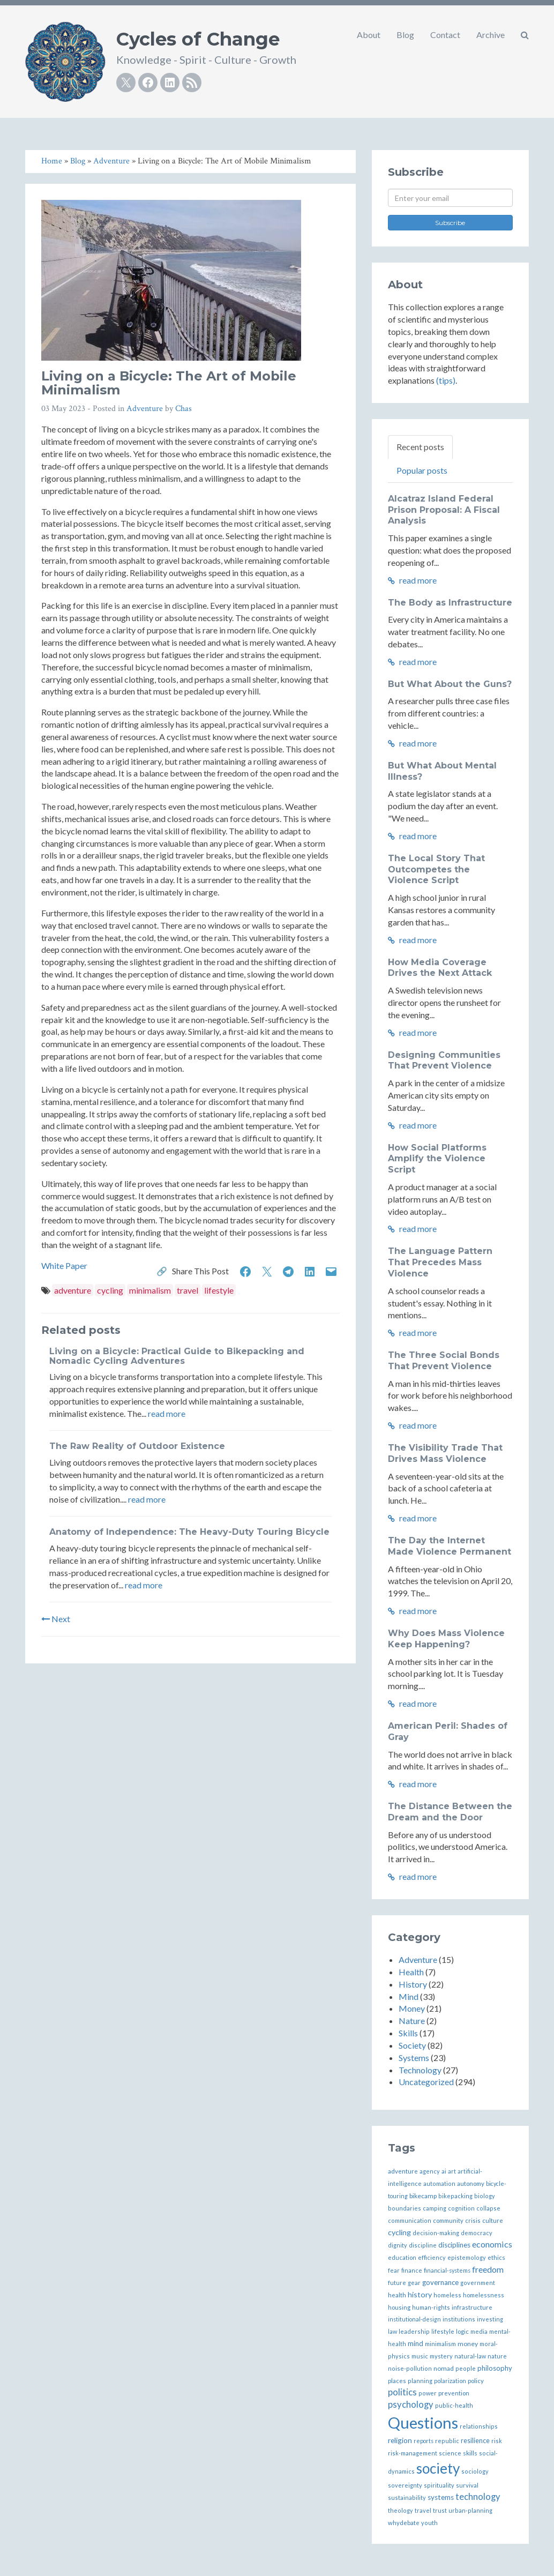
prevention (453, 2393)
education (402, 2257)
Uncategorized (426, 2082)
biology (484, 2195)
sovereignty (405, 2485)
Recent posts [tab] (420, 447)
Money (412, 2008)
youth (429, 2522)
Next (55, 1619)
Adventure (144, 408)
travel (187, 1290)
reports (423, 2440)
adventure (72, 1290)
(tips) (445, 380)
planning (420, 2380)
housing (399, 2307)
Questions (423, 2422)
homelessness (483, 2294)
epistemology (466, 2257)
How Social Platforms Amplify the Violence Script (437, 1159)
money (468, 2344)
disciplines (454, 2245)
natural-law (470, 2356)
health (397, 2294)
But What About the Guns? (450, 684)
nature (497, 2356)
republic (447, 2440)
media (479, 2331)
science (450, 2453)
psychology (410, 2404)
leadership (414, 2331)
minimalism (150, 1290)
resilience (475, 2441)
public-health (454, 2405)
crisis (473, 2220)
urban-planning (470, 2510)
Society (412, 2045)
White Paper (64, 1265)
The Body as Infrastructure (450, 603)
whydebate (404, 2522)
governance (440, 2282)
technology (477, 2496)
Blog (405, 34)
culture (492, 2220)
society (438, 2468)
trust (440, 2510)
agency (430, 2171)
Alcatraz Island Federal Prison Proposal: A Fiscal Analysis (444, 510)
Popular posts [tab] (421, 470)
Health (411, 1972)
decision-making (436, 2232)
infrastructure (472, 2307)
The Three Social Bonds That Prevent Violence (443, 1360)
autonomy (470, 2183)
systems (441, 2497)
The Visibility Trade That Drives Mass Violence (445, 1453)
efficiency (432, 2257)
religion (400, 2440)
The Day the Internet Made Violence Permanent (449, 1546)
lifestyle (219, 1290)
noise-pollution (410, 2368)
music (419, 2356)
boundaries (404, 2208)
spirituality (439, 2485)
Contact (445, 34)
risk (496, 2440)
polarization (450, 2380)
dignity (397, 2245)
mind (415, 2343)
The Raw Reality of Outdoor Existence (137, 1446)
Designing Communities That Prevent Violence (444, 1060)
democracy (476, 2232)
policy (476, 2380)
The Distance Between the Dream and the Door (450, 1812)
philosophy (494, 2368)
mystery (441, 2356)
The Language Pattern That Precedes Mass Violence (440, 1262)
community (448, 2220)
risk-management (412, 2453)
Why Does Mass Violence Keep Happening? (446, 1638)
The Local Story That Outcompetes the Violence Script (436, 869)
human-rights (431, 2307)
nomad (443, 2368)
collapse (488, 2208)
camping (434, 2208)
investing (490, 2319)
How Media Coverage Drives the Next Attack (440, 968)
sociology (475, 2471)
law (392, 2331)
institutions (459, 2319)
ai (443, 2171)
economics (492, 2244)
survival (467, 2485)
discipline (423, 2245)
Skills (408, 2033)
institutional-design (414, 2319)
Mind (408, 1996)
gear (414, 2282)
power (427, 2393)
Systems (414, 2057)
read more (166, 1413)
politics (402, 2392)
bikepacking (455, 2195)
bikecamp (423, 2196)
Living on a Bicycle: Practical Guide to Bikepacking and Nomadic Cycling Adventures (176, 1356)
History (413, 1984)
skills (470, 2453)
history (420, 2294)
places (397, 2380)
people (465, 2368)
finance (411, 2270)
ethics (496, 2257)
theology (400, 2510)
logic (462, 2331)
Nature (412, 2020)
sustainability (407, 2497)
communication (409, 2220)
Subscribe (450, 223)
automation (439, 2183)
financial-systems (447, 2270)
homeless (447, 2294)
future (397, 2282)
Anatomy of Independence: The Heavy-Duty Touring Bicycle (189, 1532)
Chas (183, 408)
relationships (479, 2426)
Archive (490, 34)
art (452, 2171)
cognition (461, 2208)
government (477, 2282)
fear (394, 2270)
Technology (420, 2070)
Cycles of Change (198, 39)
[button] (525, 34)
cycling (110, 1290)
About (368, 34)
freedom (488, 2269)
